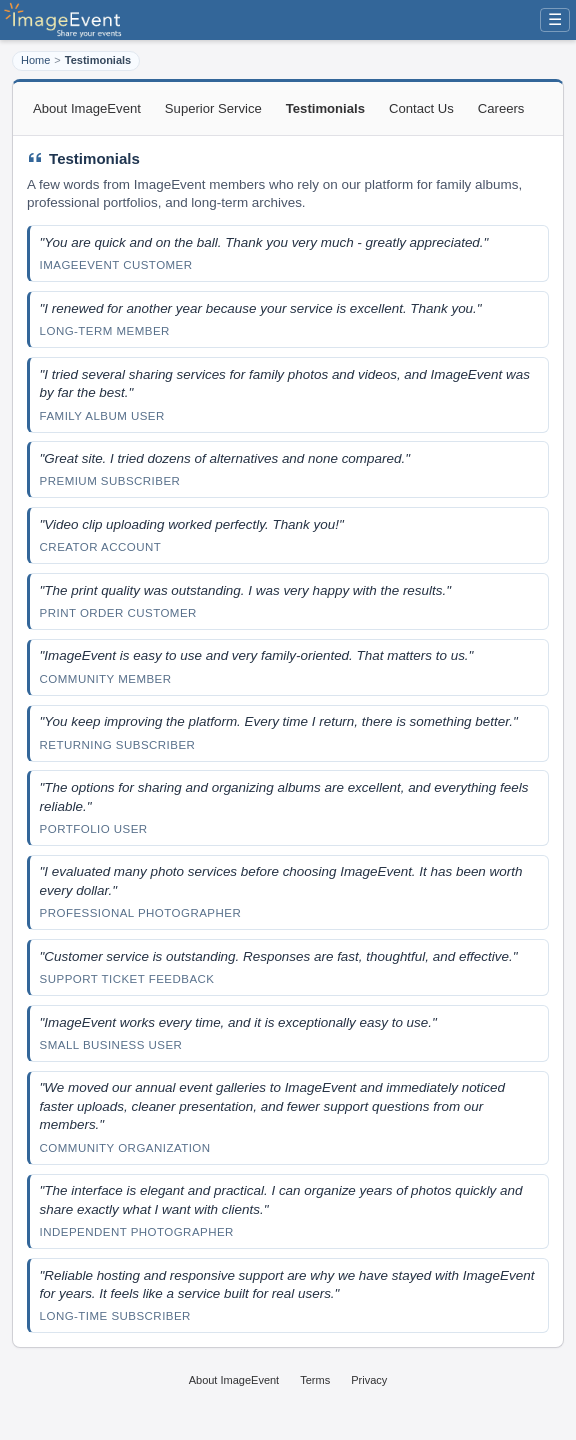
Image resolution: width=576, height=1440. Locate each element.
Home (35, 60)
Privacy (369, 1380)
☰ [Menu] (555, 19)
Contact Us (421, 108)
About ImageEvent (87, 108)
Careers (501, 108)
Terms (315, 1380)
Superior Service (213, 108)
